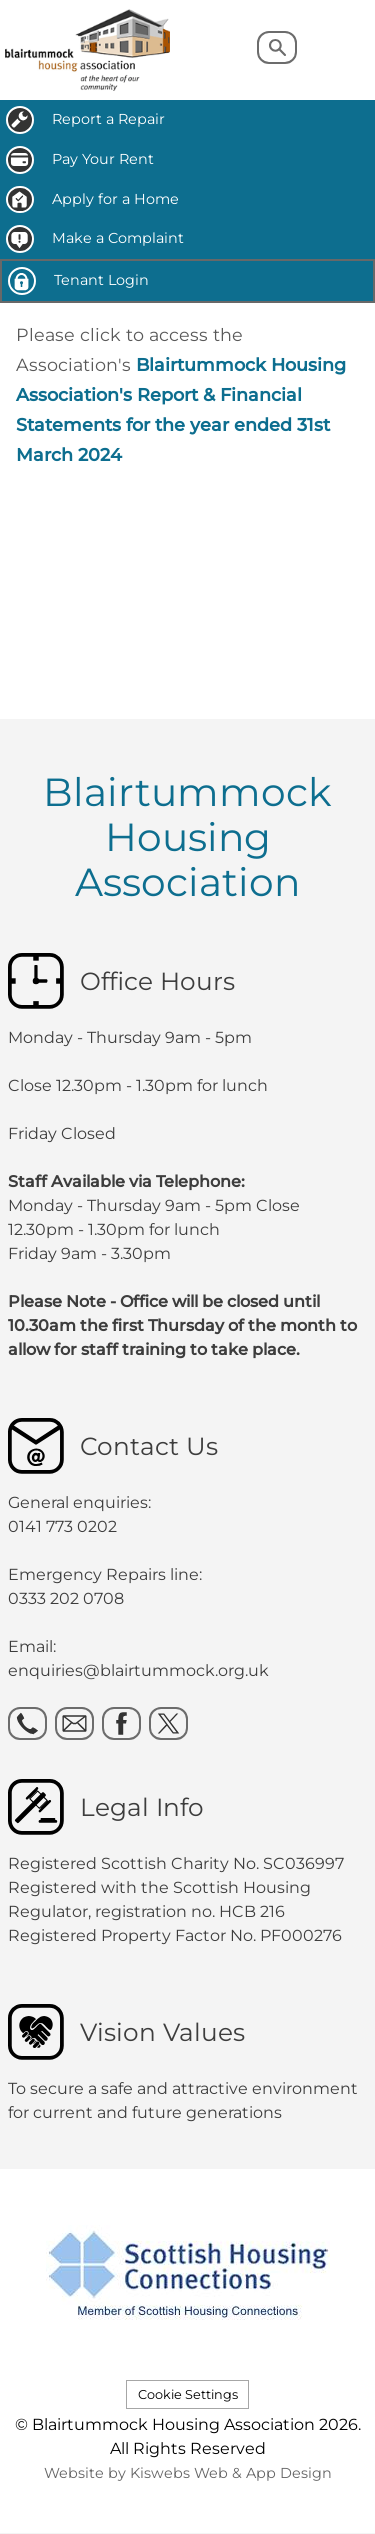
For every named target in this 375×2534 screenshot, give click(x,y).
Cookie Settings (188, 2394)
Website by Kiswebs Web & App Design (188, 2473)
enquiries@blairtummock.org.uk (140, 1670)
